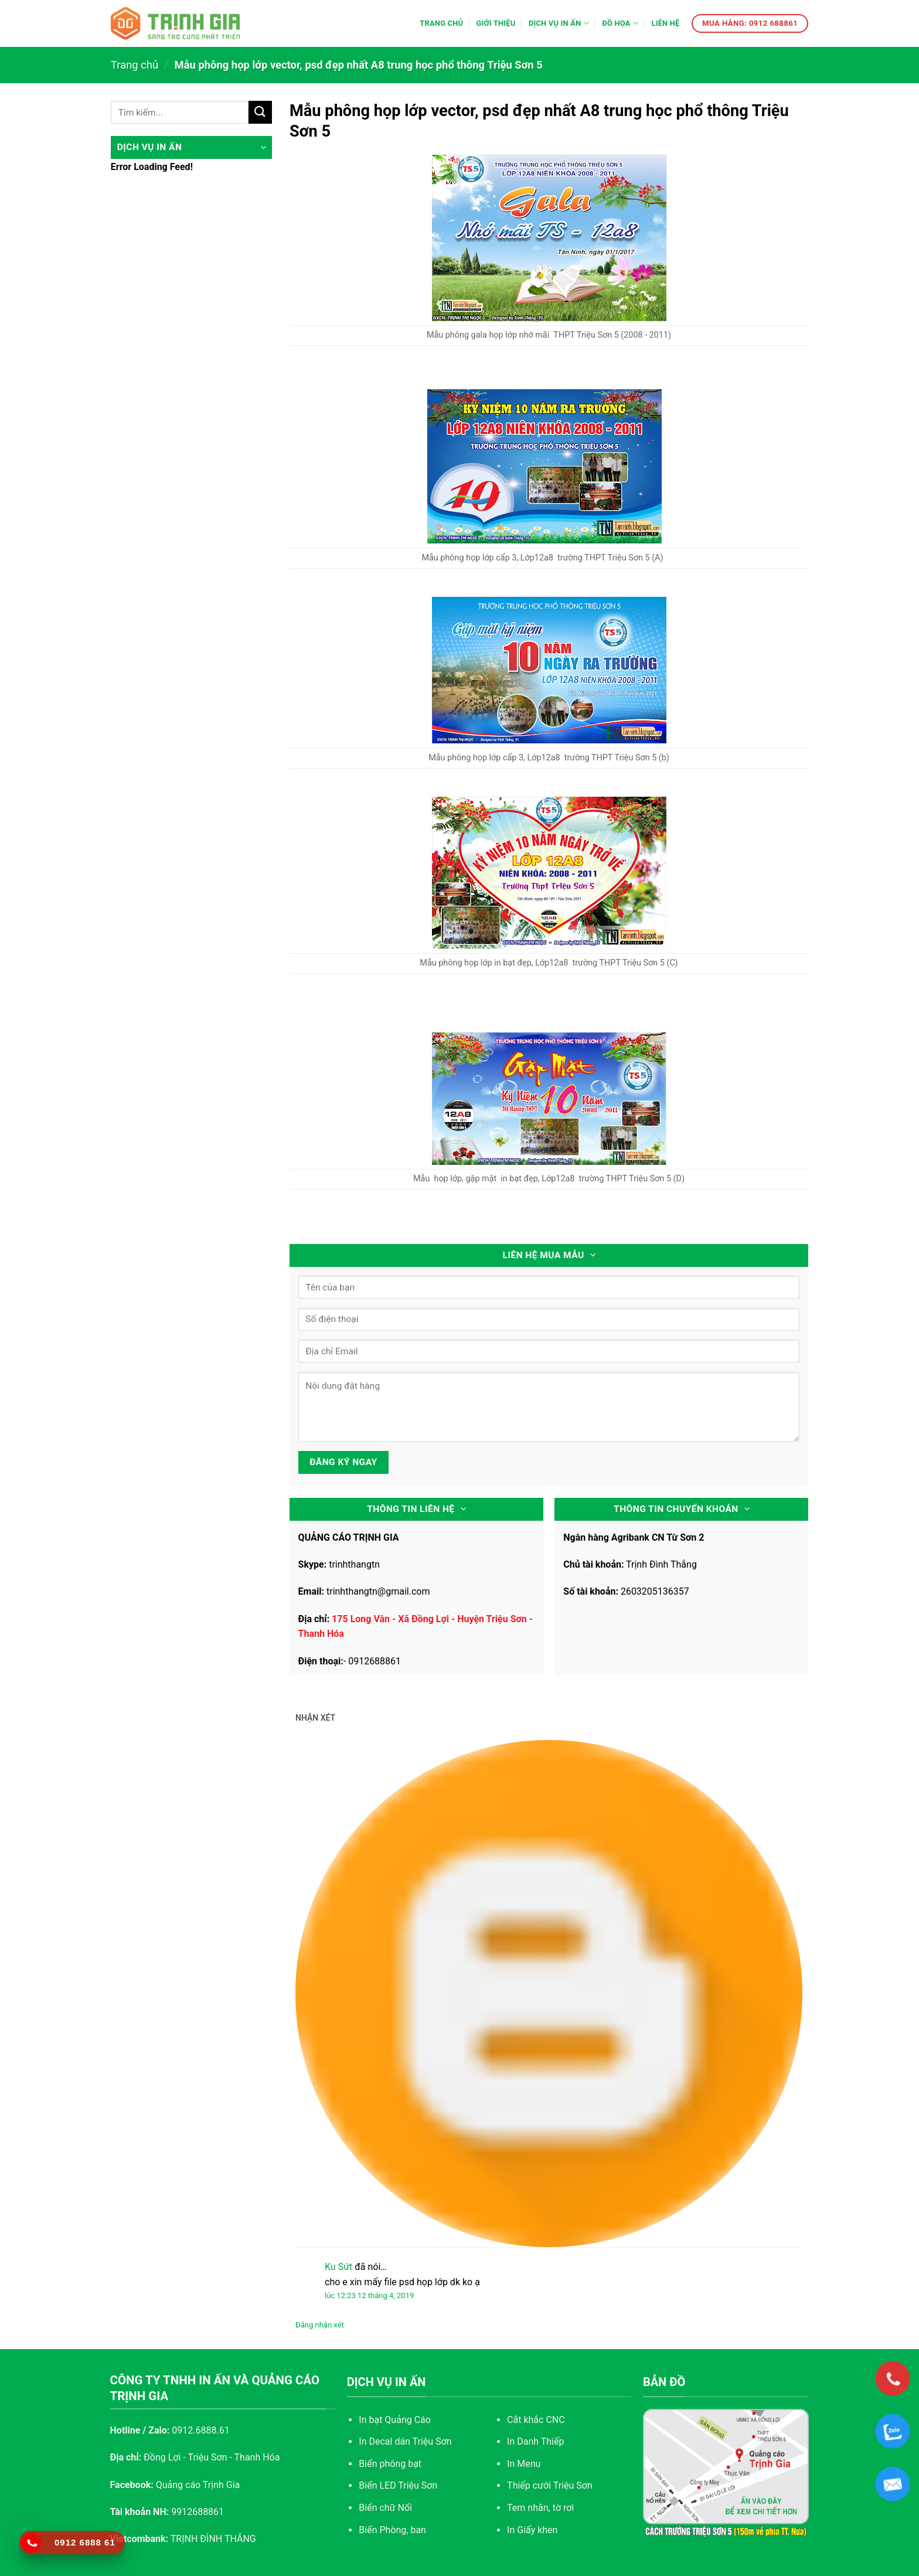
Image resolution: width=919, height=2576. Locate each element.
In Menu (523, 2463)
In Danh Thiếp (535, 2441)
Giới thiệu (496, 23)
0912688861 (374, 1661)
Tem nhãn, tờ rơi (540, 2507)
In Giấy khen (532, 2530)
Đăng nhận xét (319, 2324)
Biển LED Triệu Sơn (398, 2485)
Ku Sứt (338, 2266)
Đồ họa (620, 23)
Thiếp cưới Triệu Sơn (550, 2485)
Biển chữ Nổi (385, 2507)
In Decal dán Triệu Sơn (405, 2441)
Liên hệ (665, 23)
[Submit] (260, 112)
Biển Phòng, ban (392, 2530)
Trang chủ (441, 23)
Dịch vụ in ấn (559, 23)
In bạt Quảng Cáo (395, 2419)
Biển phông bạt (390, 2463)
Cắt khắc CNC (536, 2419)
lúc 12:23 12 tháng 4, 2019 (369, 2295)
